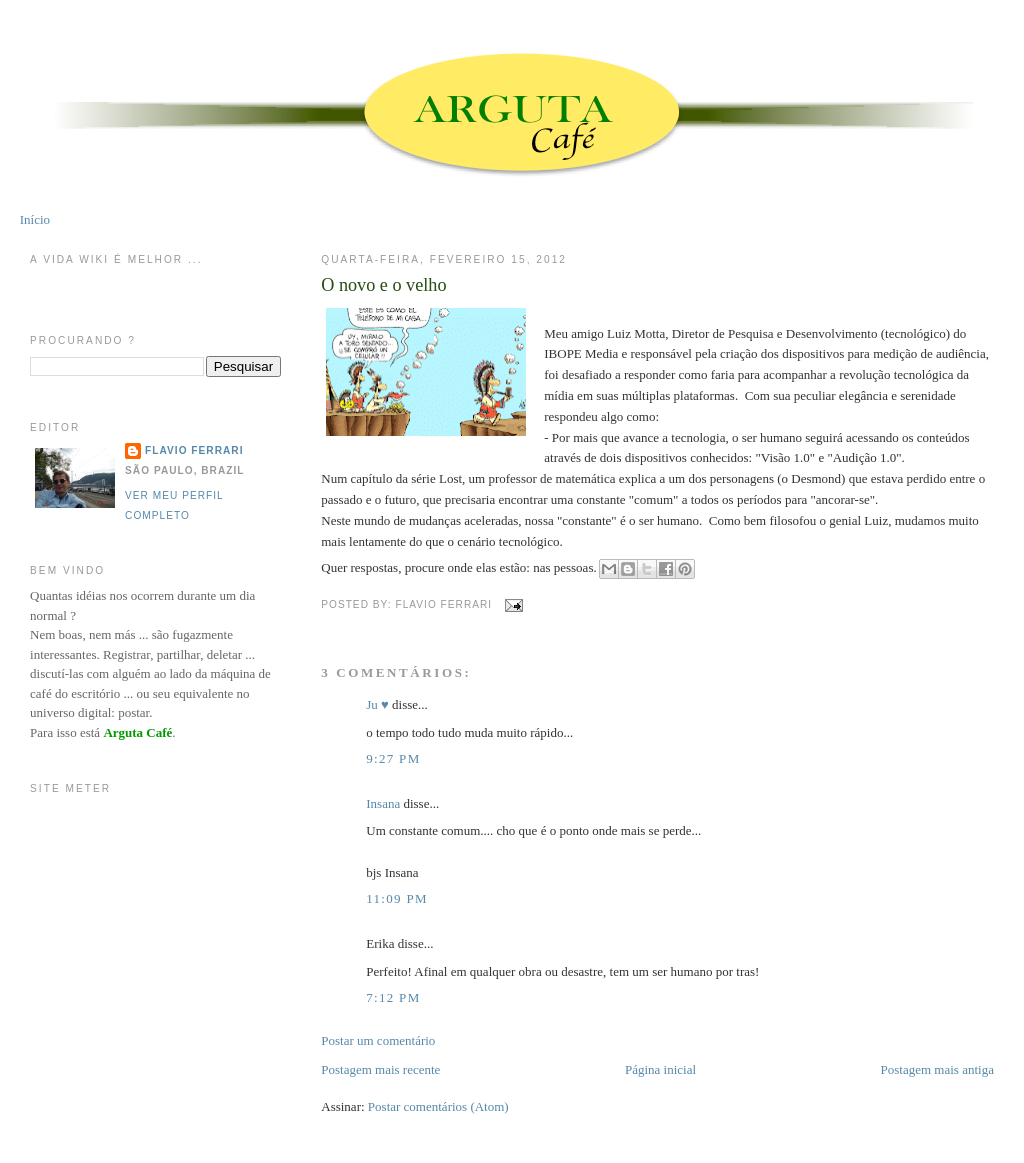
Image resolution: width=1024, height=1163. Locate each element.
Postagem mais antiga (937, 1069)
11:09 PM (397, 898)
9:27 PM (393, 758)
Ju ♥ (377, 704)
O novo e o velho (383, 285)
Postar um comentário (378, 1040)
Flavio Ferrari (194, 450)
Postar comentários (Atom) (438, 1106)
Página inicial (660, 1069)
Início (35, 219)
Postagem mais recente (380, 1069)
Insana (383, 803)
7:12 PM (393, 997)
